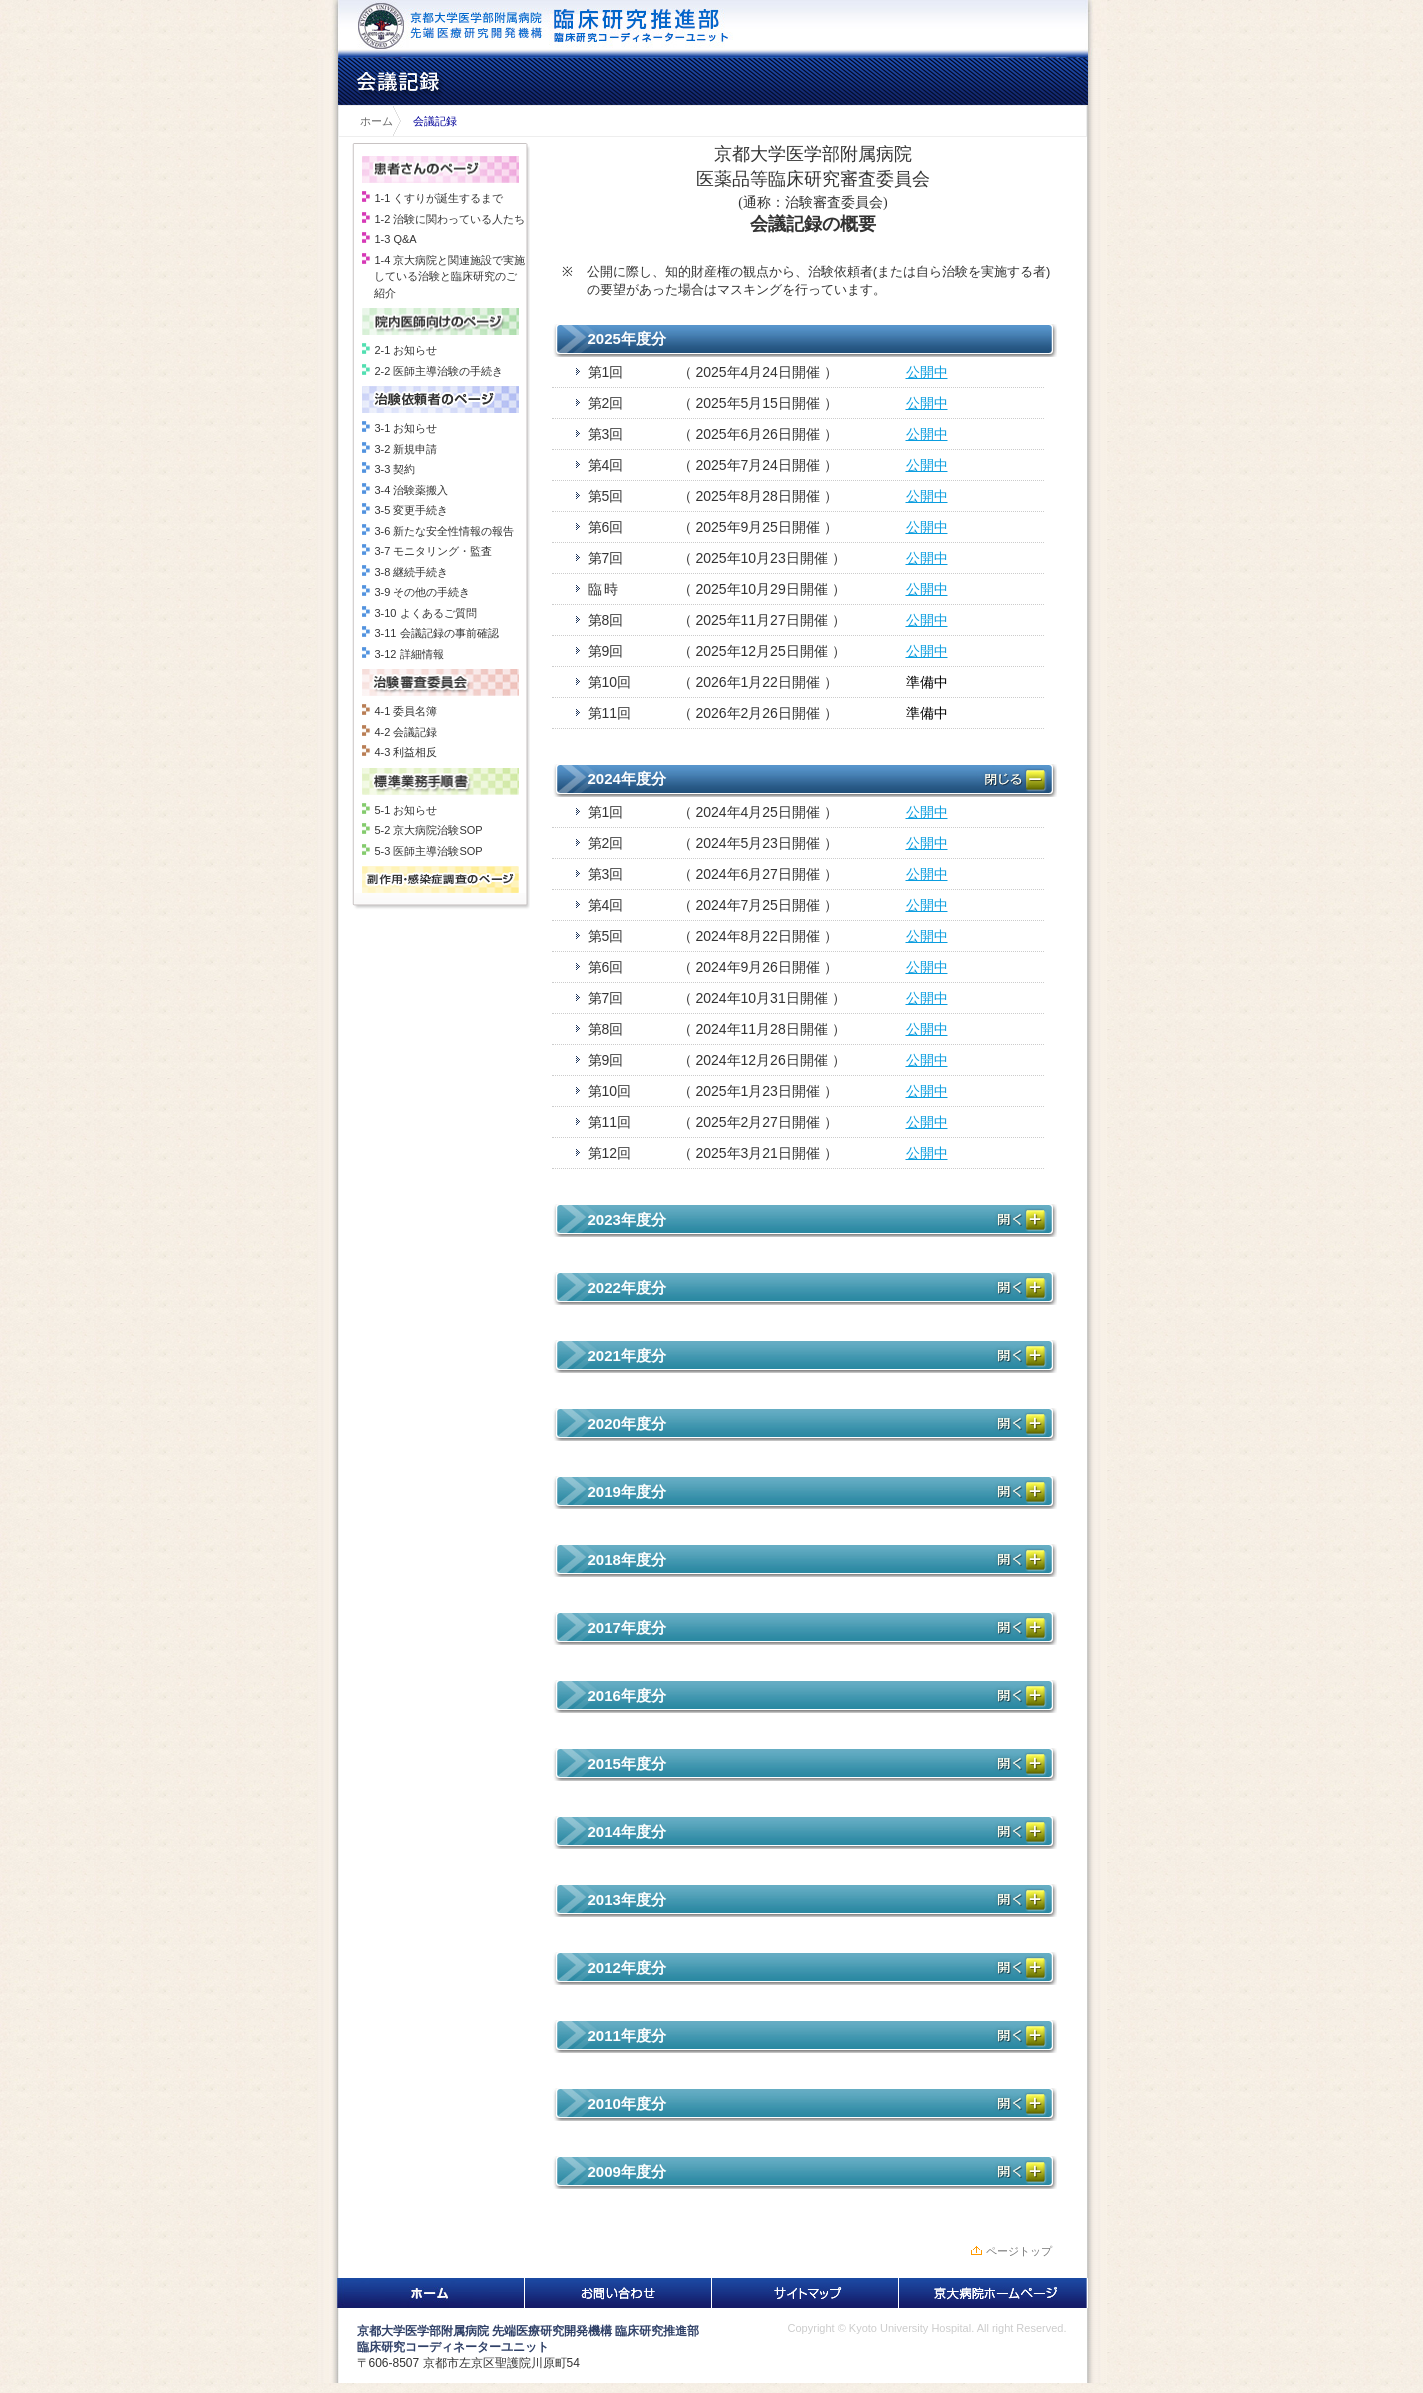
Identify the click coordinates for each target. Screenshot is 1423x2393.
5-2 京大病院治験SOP (428, 830)
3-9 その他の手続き (422, 592)
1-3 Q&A (395, 239)
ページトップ (1019, 2251)
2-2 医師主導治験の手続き (438, 371)
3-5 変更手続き (411, 510)
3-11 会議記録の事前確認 (436, 633)
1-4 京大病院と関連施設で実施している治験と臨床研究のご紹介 (449, 276)
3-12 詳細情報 (408, 654)
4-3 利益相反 (405, 752)
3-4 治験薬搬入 (411, 490)
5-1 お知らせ (405, 810)
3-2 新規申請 (405, 449)
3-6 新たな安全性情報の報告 (444, 531)
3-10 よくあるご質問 (425, 613)
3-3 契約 (394, 469)
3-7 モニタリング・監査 (433, 551)
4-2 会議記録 (405, 732)
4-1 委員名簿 (405, 711)
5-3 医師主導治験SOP (428, 851)
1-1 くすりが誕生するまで (438, 198)
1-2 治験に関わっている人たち (449, 219)
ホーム (371, 121)
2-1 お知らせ (405, 350)
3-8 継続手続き (411, 572)
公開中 (927, 372)
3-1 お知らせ (405, 428)
